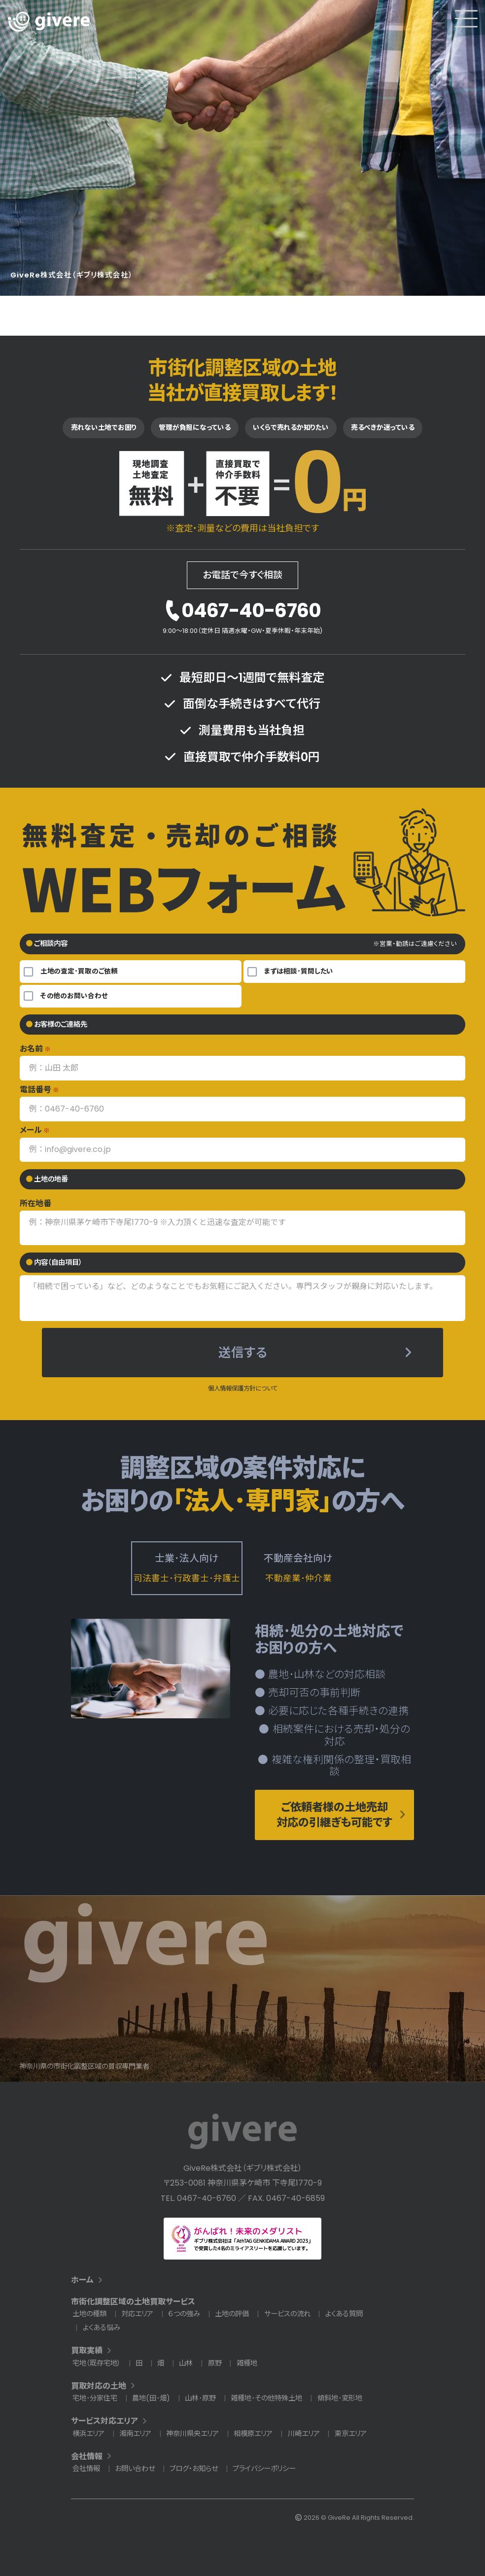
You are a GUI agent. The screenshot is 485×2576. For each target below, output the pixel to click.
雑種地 (247, 2363)
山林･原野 (200, 2398)
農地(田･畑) (151, 2398)
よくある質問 (344, 2314)
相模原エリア (253, 2433)
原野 (215, 2363)
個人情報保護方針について (242, 1388)
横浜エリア (88, 2433)
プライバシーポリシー (264, 2468)
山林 (186, 2363)
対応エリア (137, 2314)
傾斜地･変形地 (339, 2398)
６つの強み (184, 2314)
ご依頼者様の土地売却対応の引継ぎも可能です (334, 1814)
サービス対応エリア (104, 2421)
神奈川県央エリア (192, 2433)
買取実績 (87, 2350)
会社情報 (87, 2456)
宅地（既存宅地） (96, 2363)
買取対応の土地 (98, 2386)
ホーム (82, 2280)
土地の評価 (232, 2314)
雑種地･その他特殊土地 (266, 2398)
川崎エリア (304, 2433)
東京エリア (351, 2433)
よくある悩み (101, 2327)
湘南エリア (135, 2433)
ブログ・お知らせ (194, 2468)
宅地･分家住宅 (94, 2398)
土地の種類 (89, 2314)
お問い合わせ (135, 2468)
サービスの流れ (287, 2314)
